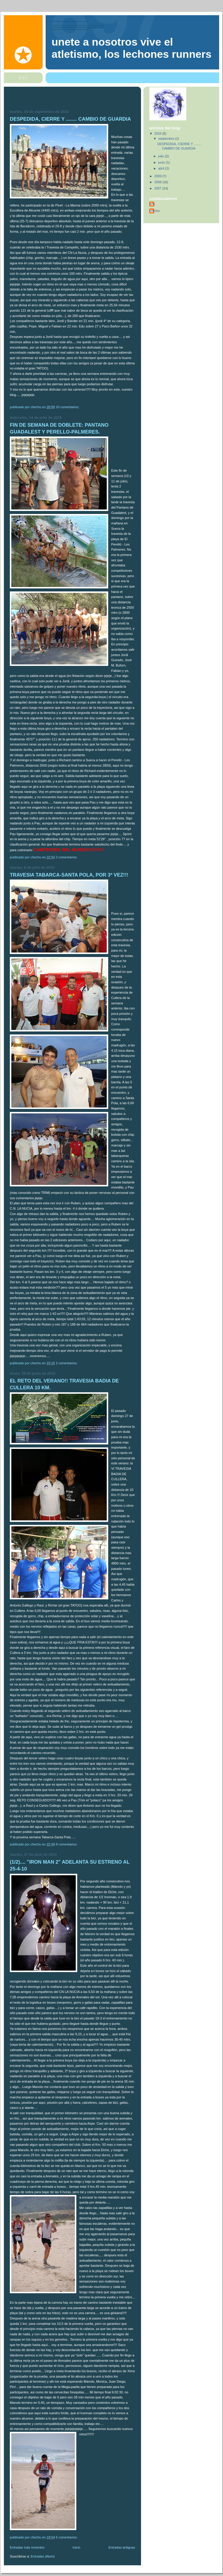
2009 (158, 176)
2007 (158, 188)
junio (162, 162)
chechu (154, 210)
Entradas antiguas (122, 2547)
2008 (158, 182)
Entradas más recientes (27, 2547)
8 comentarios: (67, 1844)
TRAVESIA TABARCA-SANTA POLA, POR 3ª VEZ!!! (69, 875)
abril (161, 168)
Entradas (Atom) (43, 2556)
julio (161, 156)
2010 (158, 133)
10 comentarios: (68, 407)
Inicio (76, 2547)
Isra (152, 204)
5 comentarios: (67, 2537)
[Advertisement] (45, 100)
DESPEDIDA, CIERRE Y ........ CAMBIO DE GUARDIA (70, 119)
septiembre (166, 138)
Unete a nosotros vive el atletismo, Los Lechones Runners (131, 48)
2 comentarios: (67, 857)
